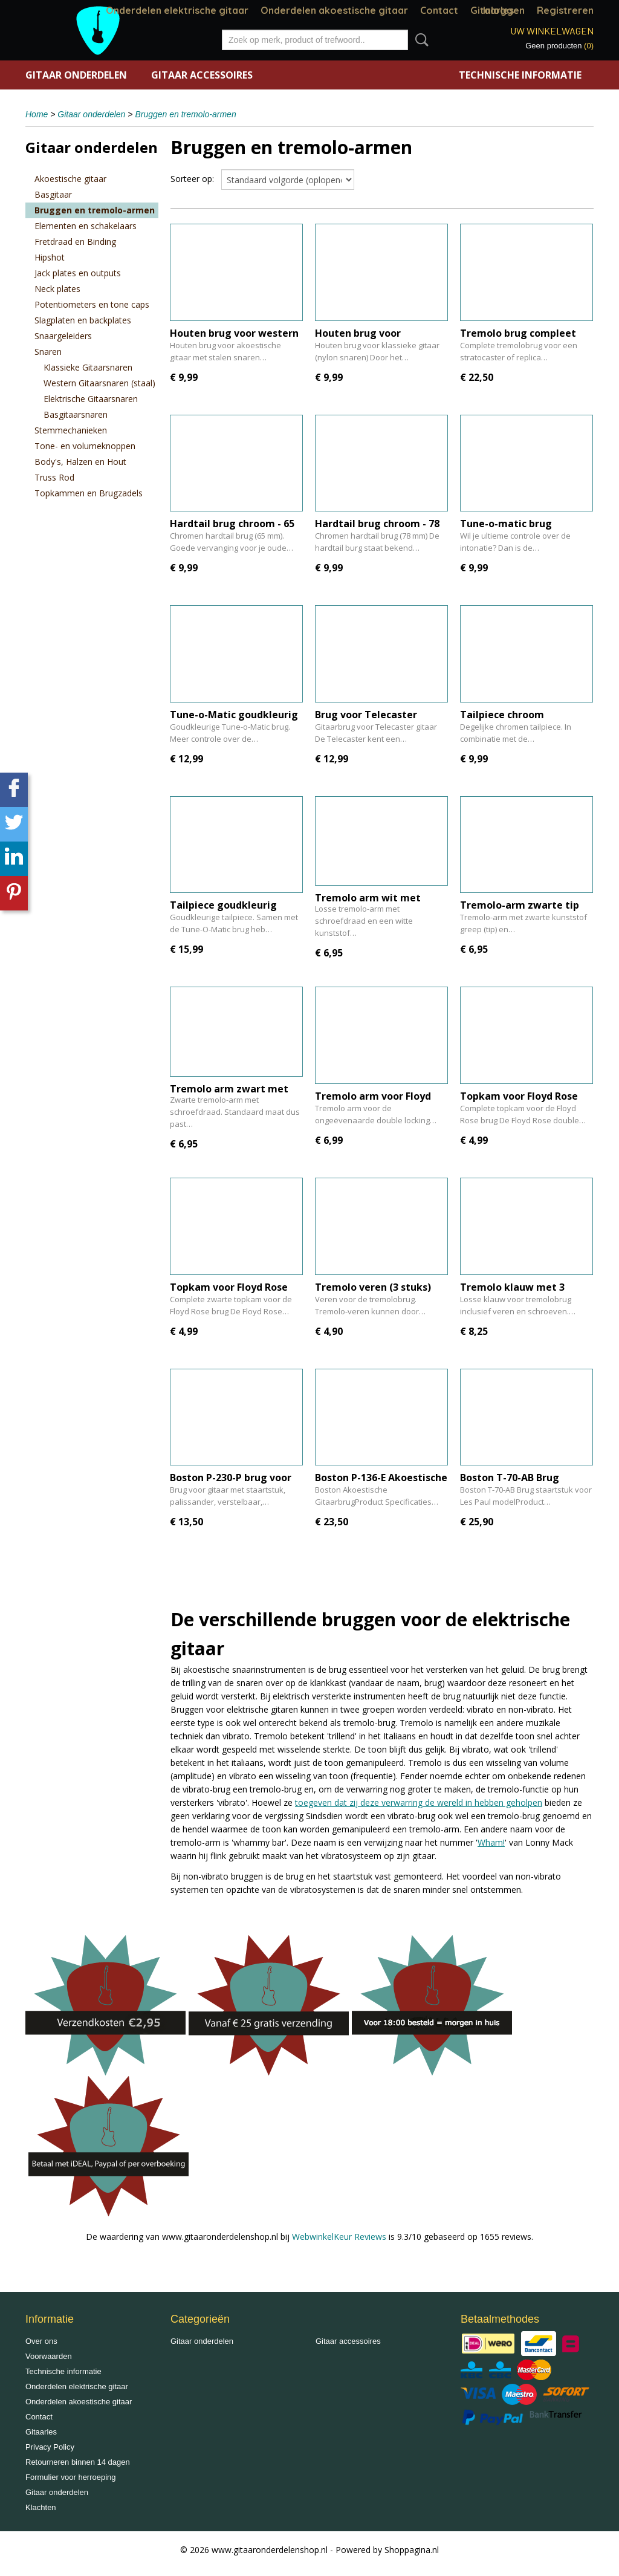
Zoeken (419, 40)
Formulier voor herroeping (70, 2477)
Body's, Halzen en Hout (80, 461)
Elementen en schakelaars (85, 226)
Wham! (491, 1842)
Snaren (48, 351)
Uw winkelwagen (552, 30)
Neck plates (57, 288)
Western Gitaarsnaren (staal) (99, 383)
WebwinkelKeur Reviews (339, 2236)
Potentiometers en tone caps (91, 304)
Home (36, 114)
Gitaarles (41, 2431)
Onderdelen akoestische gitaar (334, 10)
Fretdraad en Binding (75, 241)
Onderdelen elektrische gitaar (177, 10)
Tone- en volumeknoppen (84, 446)
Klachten (40, 2507)
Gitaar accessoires (202, 75)
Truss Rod (54, 477)
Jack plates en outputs (77, 273)
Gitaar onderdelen (76, 75)
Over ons (41, 2341)
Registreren (565, 10)
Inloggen (504, 10)
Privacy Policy (49, 2446)
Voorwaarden (48, 2356)
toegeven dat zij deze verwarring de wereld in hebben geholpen (418, 1802)
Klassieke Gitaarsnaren (88, 367)
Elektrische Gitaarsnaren (91, 398)
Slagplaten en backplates (82, 320)
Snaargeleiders (63, 336)
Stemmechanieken (70, 430)
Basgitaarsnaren (76, 414)
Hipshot (49, 257)
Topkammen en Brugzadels (88, 493)
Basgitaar (53, 194)
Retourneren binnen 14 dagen (77, 2462)
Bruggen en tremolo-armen (185, 114)
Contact (439, 10)
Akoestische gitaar (70, 178)
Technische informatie (520, 75)
